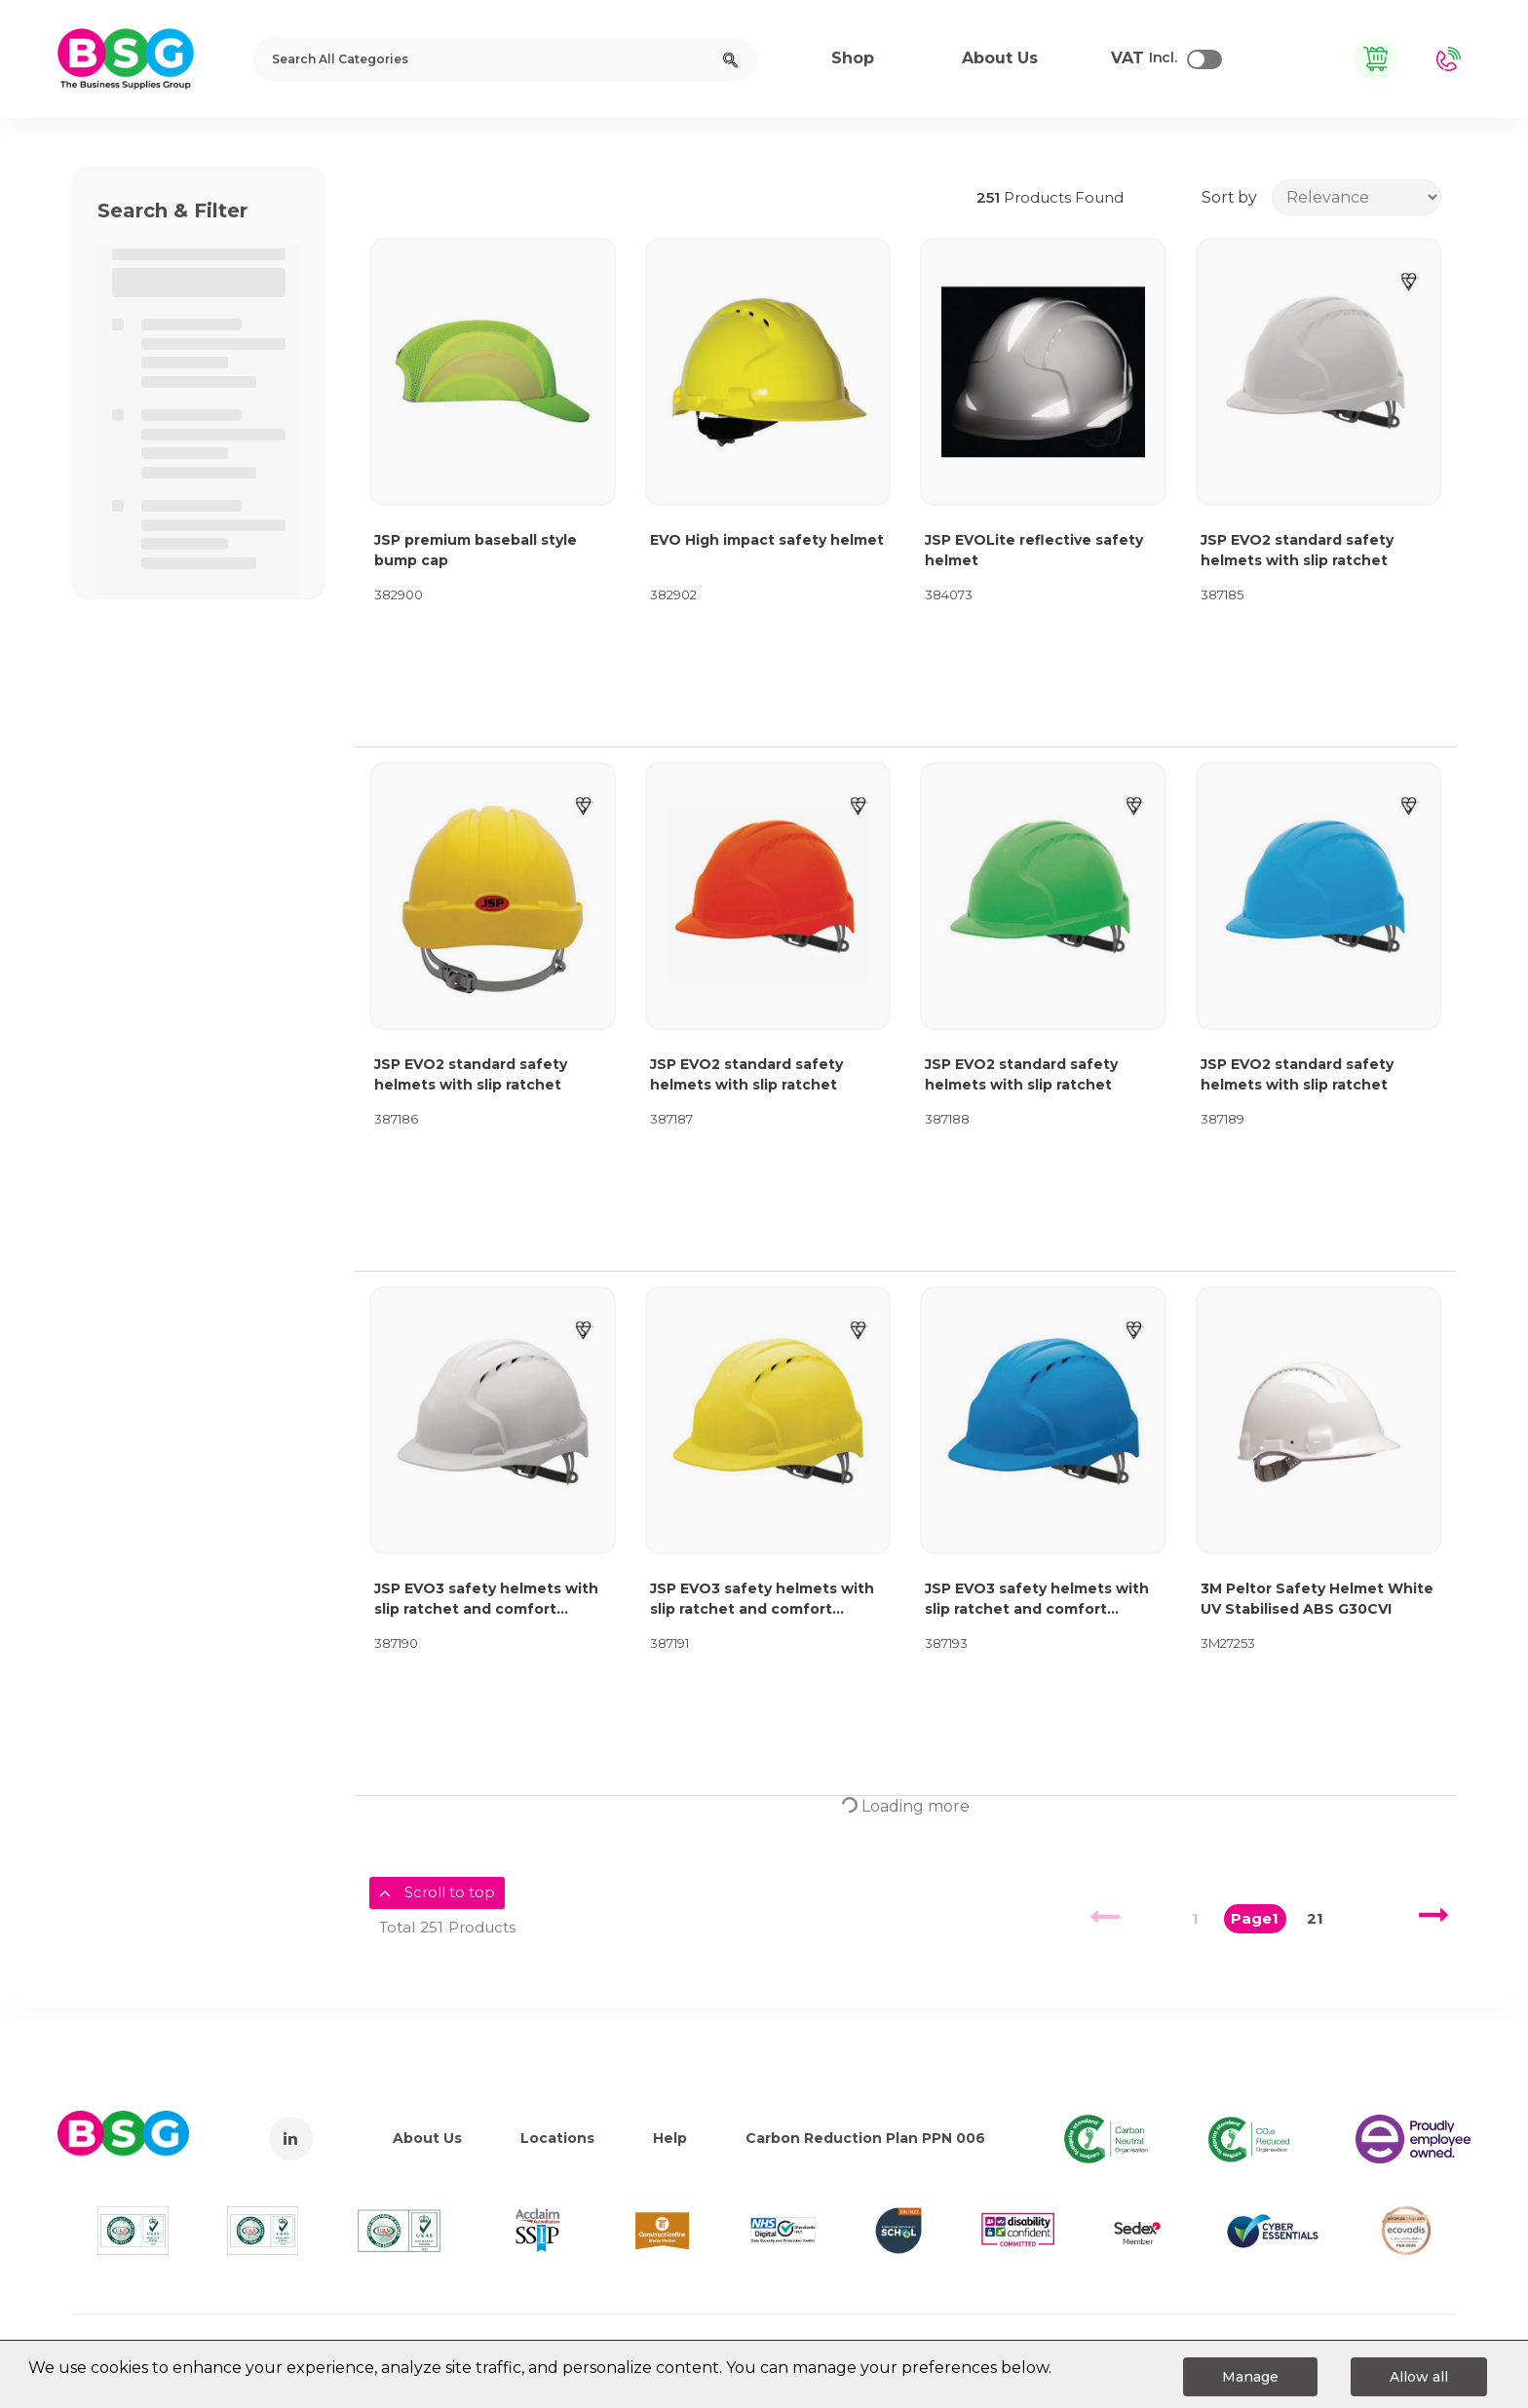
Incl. (1144, 58)
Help (670, 2138)
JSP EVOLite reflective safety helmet (1034, 550)
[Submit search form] (730, 59)
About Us (427, 2138)
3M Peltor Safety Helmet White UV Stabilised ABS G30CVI (1317, 1599)
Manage (1250, 2377)
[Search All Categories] (505, 59)
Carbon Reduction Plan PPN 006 (865, 2138)
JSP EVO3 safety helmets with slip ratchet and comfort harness (486, 1600)
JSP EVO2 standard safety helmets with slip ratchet (1297, 550)
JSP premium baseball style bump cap (475, 550)
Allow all (1419, 2377)
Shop (852, 58)
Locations (557, 2138)
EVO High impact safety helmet (767, 540)
